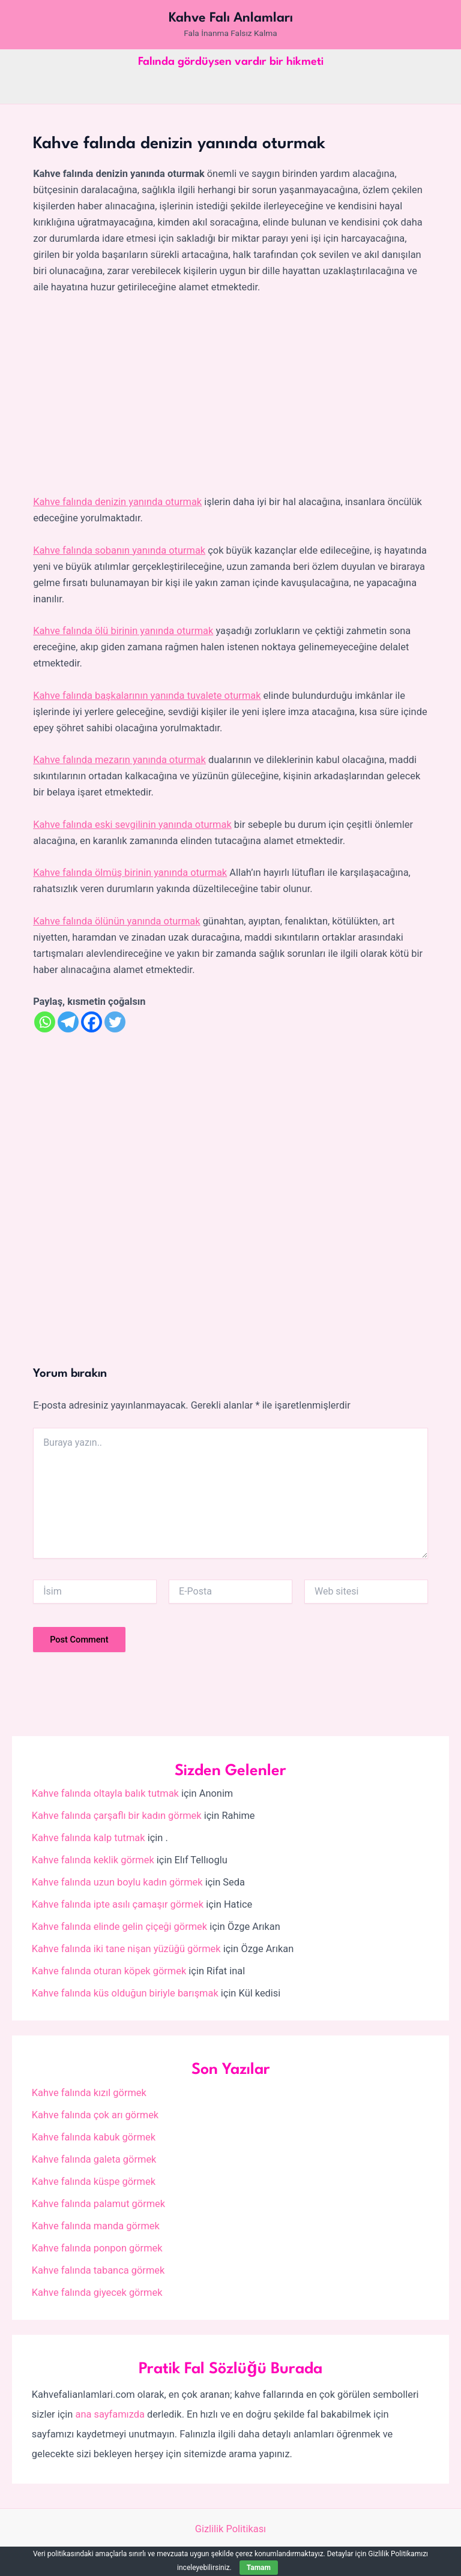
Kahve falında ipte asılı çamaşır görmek (117, 1904)
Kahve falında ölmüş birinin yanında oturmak (130, 872)
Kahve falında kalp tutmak (88, 1838)
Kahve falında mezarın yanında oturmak (119, 759)
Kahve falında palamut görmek (98, 2203)
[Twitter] (114, 1021)
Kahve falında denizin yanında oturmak (117, 502)
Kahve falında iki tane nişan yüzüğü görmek (126, 1948)
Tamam (259, 2567)
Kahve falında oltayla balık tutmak (105, 1793)
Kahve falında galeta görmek (94, 2159)
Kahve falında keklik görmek (93, 1860)
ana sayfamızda (109, 2414)
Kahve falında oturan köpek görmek (109, 1971)
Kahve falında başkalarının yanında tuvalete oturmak (147, 695)
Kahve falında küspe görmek (93, 2181)
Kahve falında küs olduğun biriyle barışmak (125, 1993)
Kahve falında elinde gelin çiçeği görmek (119, 1926)
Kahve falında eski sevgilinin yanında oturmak (132, 824)
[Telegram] (68, 1021)
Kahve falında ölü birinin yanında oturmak (123, 631)
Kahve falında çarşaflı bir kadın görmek (117, 1815)
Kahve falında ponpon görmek (97, 2248)
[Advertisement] (230, 395)
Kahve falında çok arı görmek (95, 2115)
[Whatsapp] (44, 1021)
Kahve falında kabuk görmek (93, 2137)
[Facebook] (91, 1021)
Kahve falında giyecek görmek (97, 2292)
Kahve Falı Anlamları (231, 18)
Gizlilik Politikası (230, 2529)
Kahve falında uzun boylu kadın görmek (117, 1882)
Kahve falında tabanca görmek (98, 2270)
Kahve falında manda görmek (96, 2226)
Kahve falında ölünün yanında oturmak (116, 921)
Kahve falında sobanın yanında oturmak (119, 550)
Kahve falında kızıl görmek (89, 2092)
